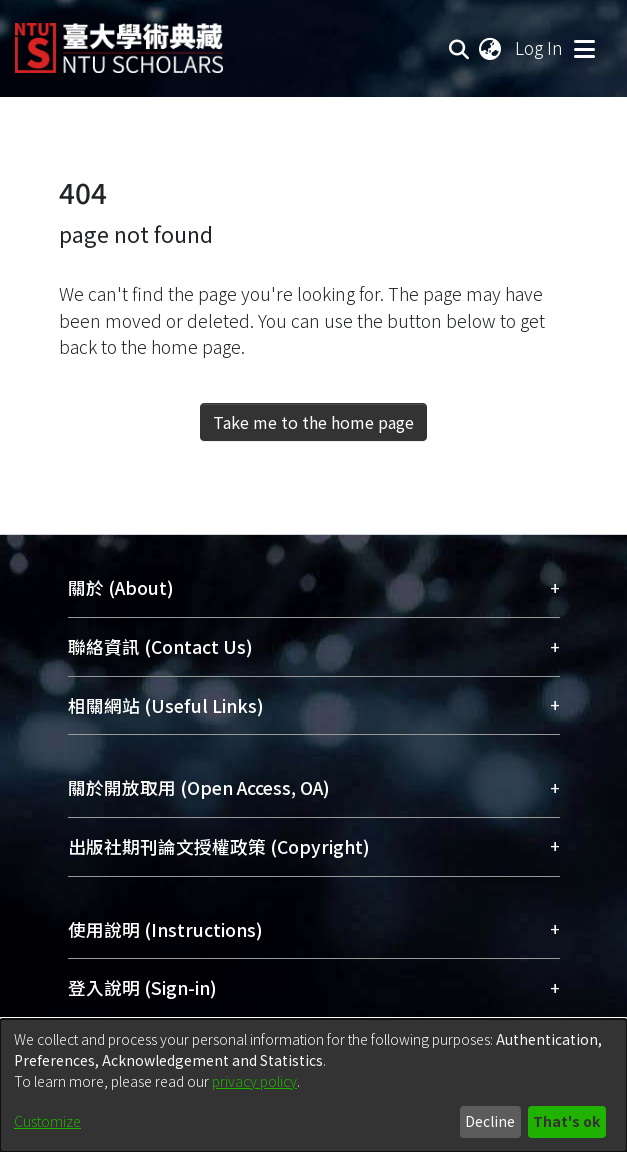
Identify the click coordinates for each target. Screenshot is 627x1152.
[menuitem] (491, 48)
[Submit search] (459, 48)
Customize (47, 1121)
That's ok (566, 1121)
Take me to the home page (313, 422)
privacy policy (254, 1081)
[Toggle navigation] (584, 48)
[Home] (119, 40)
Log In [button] (540, 47)
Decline (490, 1121)
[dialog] (313, 1085)
